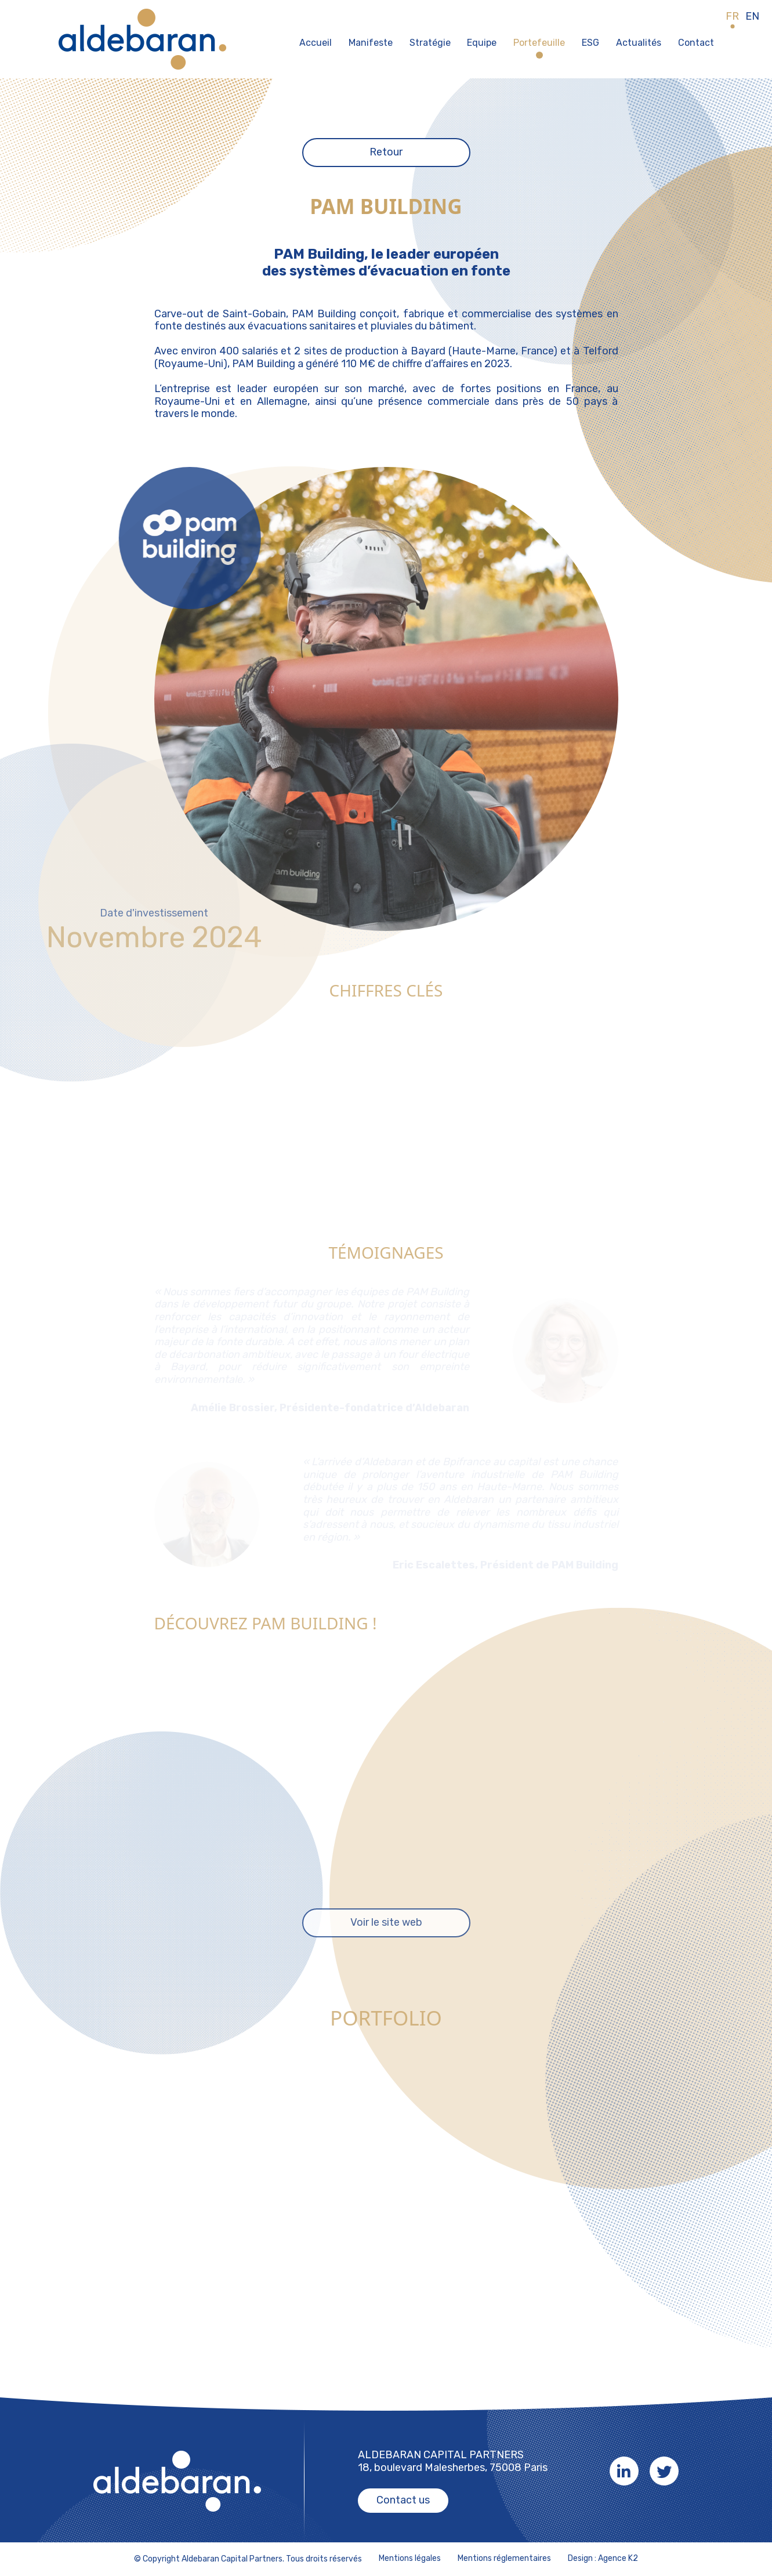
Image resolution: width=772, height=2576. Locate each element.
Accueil (315, 42)
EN (752, 16)
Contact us (403, 2500)
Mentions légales (410, 2558)
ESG (590, 42)
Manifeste (371, 42)
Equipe (481, 42)
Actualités (638, 42)
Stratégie (430, 42)
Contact (696, 42)
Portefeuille (539, 42)
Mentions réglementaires (504, 2558)
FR (732, 16)
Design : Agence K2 (603, 2558)
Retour (386, 152)
